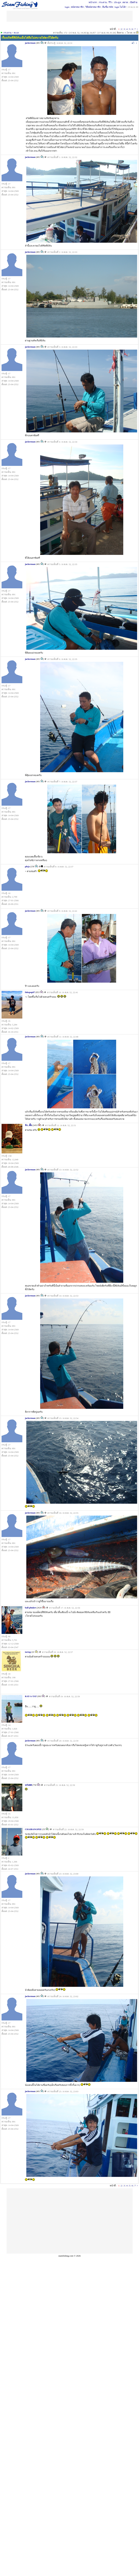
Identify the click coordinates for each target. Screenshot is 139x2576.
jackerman (30, 43)
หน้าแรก (93, 2)
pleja (27, 866)
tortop (28, 1652)
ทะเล (16, 32)
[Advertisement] (38, 2220)
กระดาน (103, 2)
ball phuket (30, 1607)
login (67, 7)
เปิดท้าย (133, 2)
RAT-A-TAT (31, 1696)
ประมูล (117, 2)
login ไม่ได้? (120, 7)
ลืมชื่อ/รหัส (107, 7)
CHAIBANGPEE (33, 1829)
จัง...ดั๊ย (28, 1125)
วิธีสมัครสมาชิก (93, 7)
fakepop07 (30, 992)
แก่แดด (28, 1785)
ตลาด (125, 2)
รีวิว (110, 2)
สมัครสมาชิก (77, 7)
